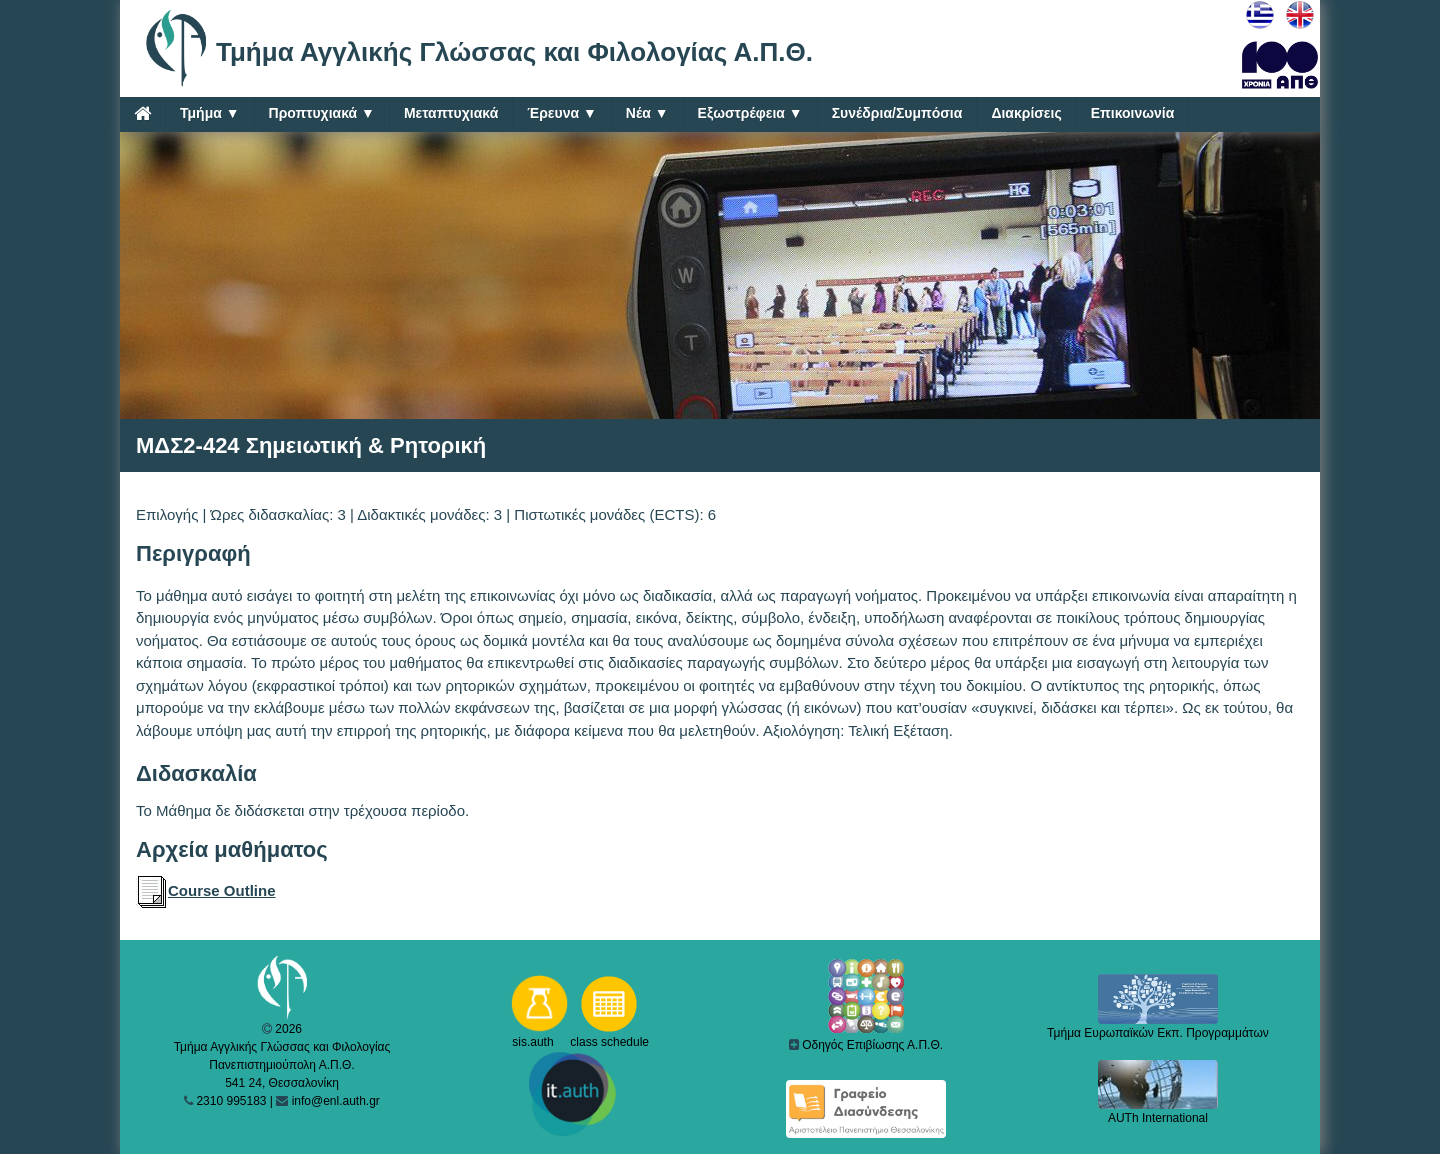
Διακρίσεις (1026, 113)
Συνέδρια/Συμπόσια (897, 113)
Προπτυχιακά (322, 113)
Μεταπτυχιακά (451, 113)
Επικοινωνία (1133, 113)
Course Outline (206, 890)
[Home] (142, 113)
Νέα (647, 113)
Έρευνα (562, 113)
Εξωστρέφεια (750, 113)
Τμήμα (210, 113)
